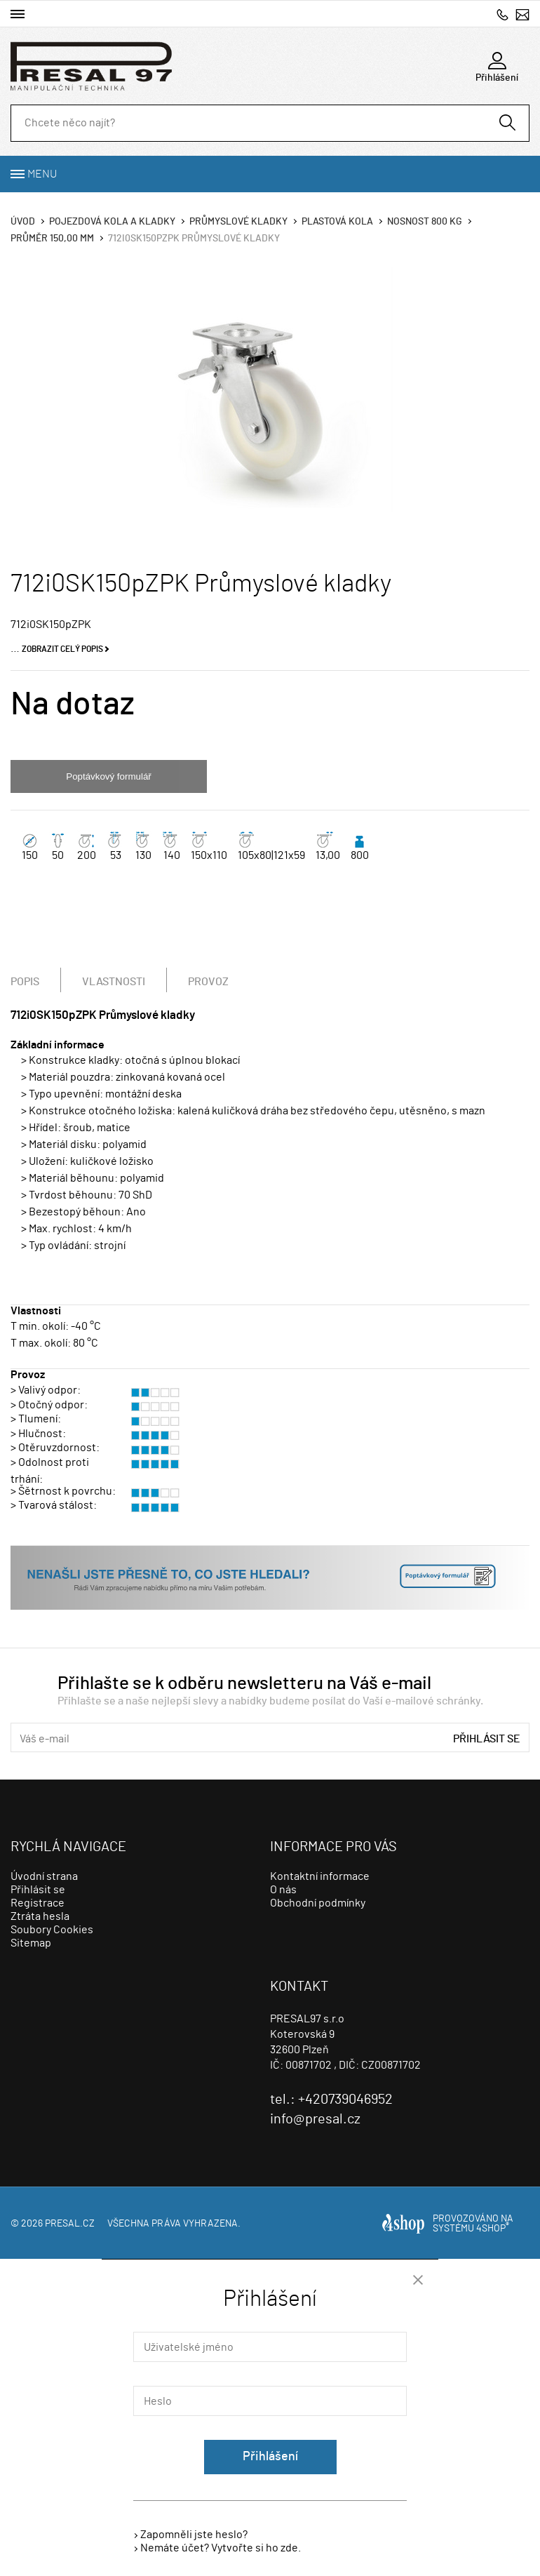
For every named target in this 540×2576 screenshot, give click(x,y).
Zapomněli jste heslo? (194, 2534)
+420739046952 (502, 14)
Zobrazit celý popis (62, 649)
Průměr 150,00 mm (52, 238)
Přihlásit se (486, 1738)
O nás (283, 1889)
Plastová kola (337, 222)
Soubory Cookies (52, 1929)
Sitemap (31, 1943)
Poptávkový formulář (108, 776)
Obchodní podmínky (317, 1903)
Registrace (38, 1903)
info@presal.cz (522, 14)
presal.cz (70, 2224)
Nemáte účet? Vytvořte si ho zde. (220, 2548)
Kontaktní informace (320, 1876)
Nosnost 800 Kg (424, 222)
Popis (25, 981)
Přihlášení (270, 2456)
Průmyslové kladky (238, 222)
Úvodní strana (44, 1876)
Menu (42, 174)
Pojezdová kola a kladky (112, 222)
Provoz (208, 981)
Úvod (23, 222)
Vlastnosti (113, 981)
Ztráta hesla (40, 1916)
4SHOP (492, 2229)
